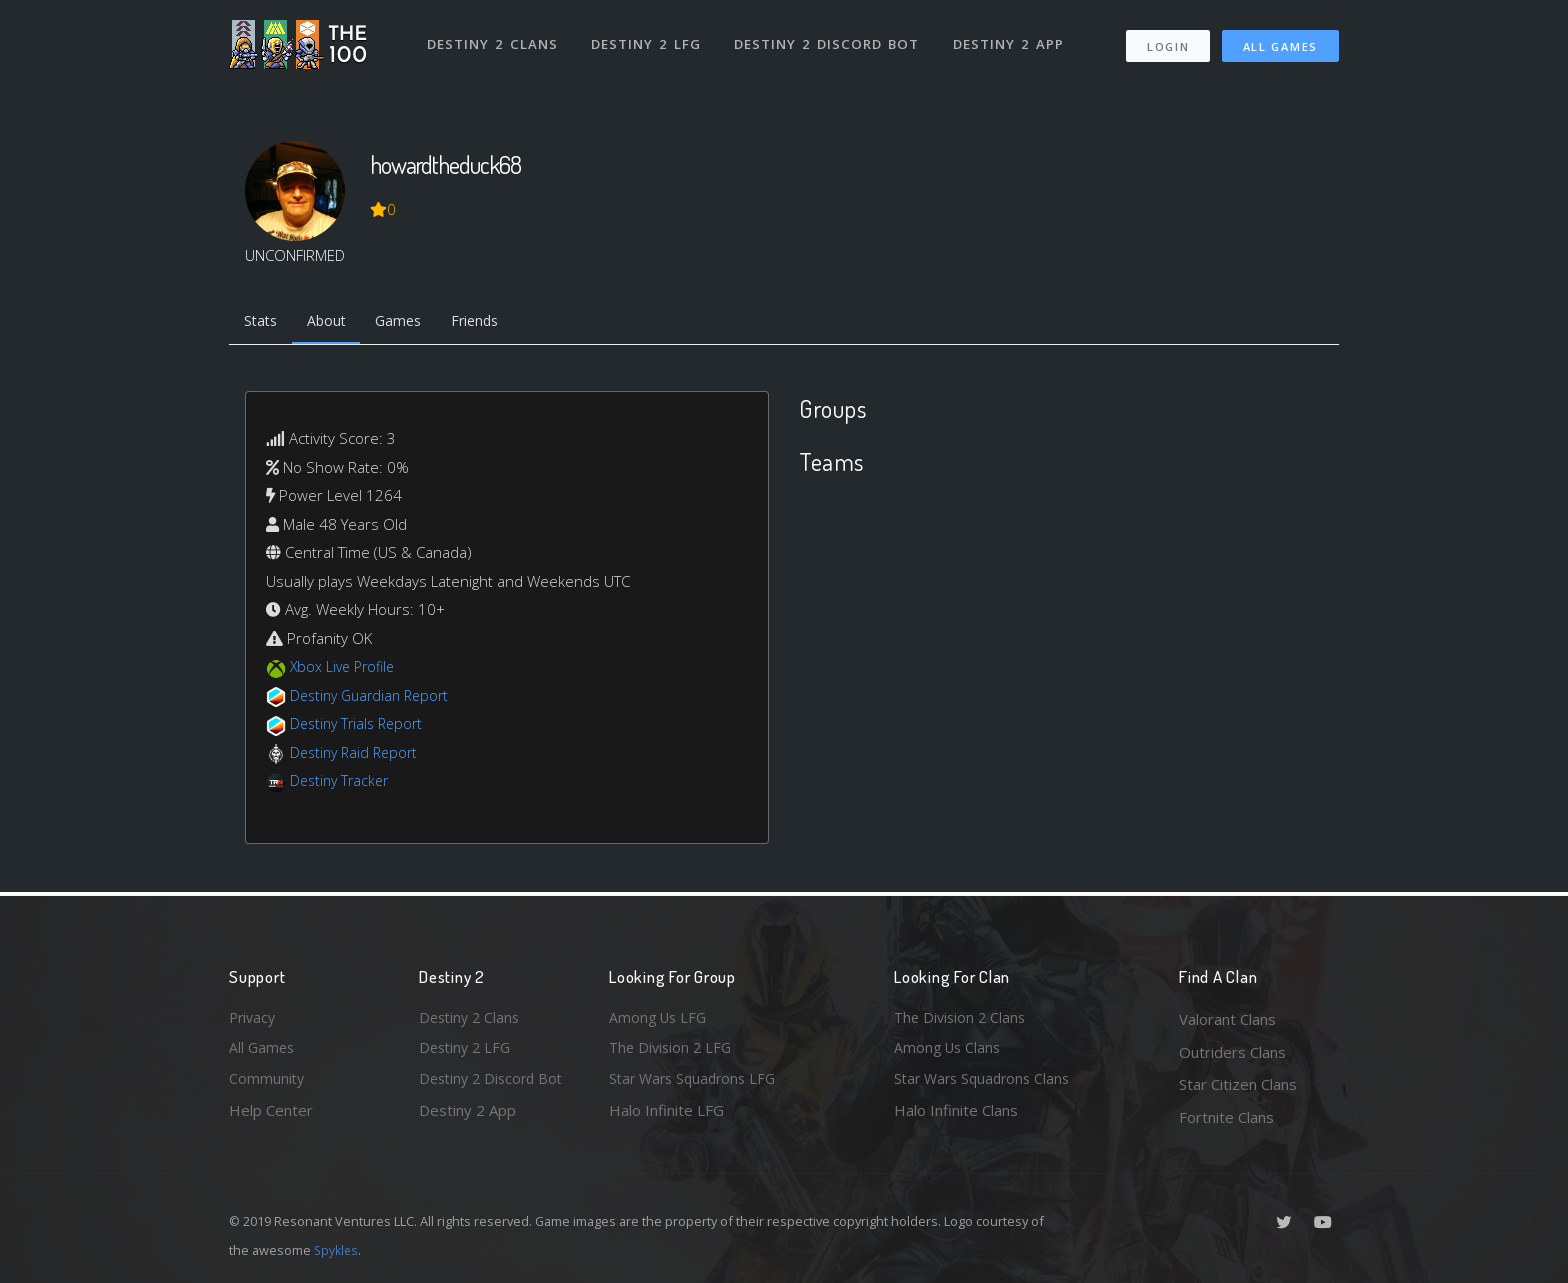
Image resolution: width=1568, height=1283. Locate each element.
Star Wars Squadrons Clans (986, 1084)
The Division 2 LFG (673, 1052)
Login (1167, 40)
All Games (1280, 40)
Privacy (254, 1019)
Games (410, 323)
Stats (263, 323)
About (333, 323)
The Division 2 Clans (962, 1019)
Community (267, 1084)
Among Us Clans (949, 1052)
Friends (492, 323)
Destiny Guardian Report (374, 698)
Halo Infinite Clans (956, 1117)
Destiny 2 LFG (648, 38)
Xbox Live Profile (345, 670)
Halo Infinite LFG (666, 1117)
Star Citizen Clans (1238, 1084)
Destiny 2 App (1011, 38)
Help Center (271, 1117)
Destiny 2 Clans (493, 38)
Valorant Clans (1227, 1019)
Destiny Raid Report (357, 755)
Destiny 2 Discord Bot (829, 38)
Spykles (337, 1250)
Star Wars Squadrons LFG (697, 1084)
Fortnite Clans (1226, 1117)
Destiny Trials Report (360, 727)
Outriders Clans (1232, 1052)
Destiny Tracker (342, 784)
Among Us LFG (660, 1019)
